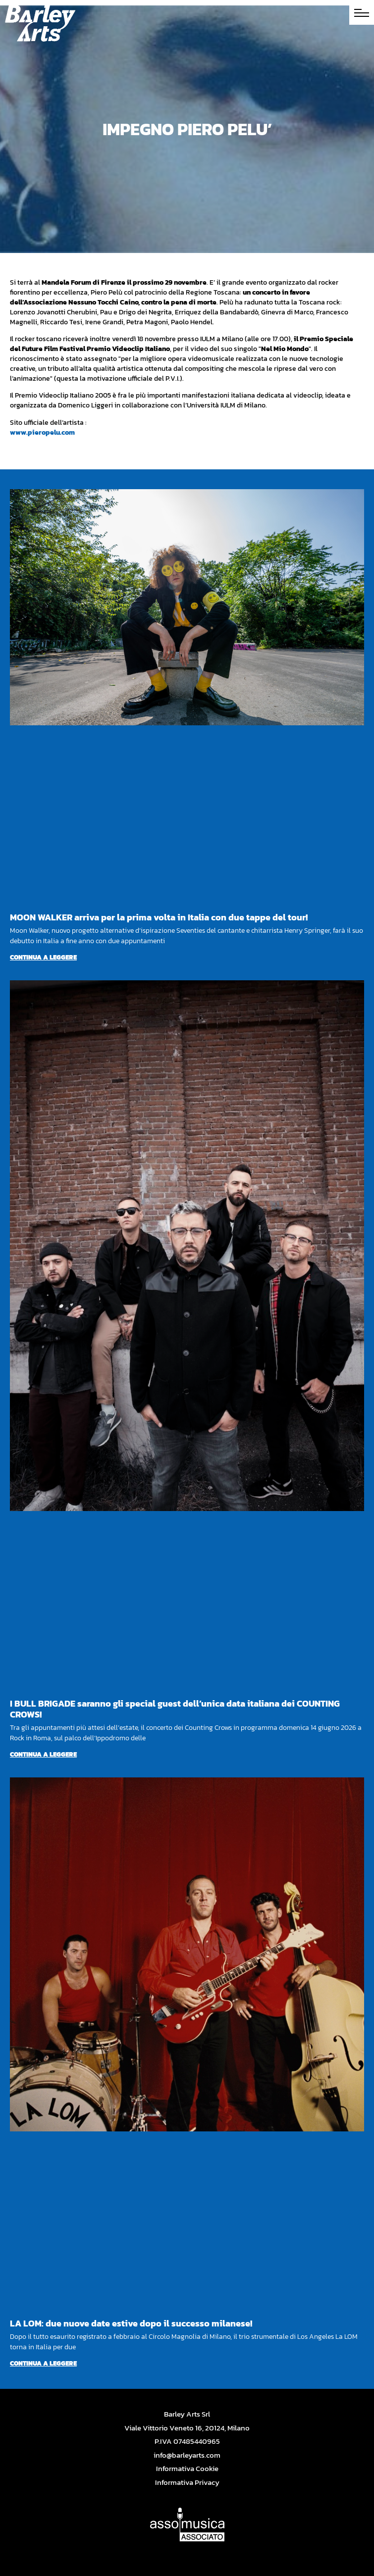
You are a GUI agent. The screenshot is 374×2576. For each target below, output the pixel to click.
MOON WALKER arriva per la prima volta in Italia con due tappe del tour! (159, 917)
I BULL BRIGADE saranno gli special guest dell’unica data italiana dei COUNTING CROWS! (175, 1709)
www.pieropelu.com (42, 432)
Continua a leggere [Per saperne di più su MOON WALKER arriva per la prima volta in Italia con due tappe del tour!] (43, 957)
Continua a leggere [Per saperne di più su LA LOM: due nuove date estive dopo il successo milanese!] (43, 2363)
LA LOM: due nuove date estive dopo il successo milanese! (131, 2323)
